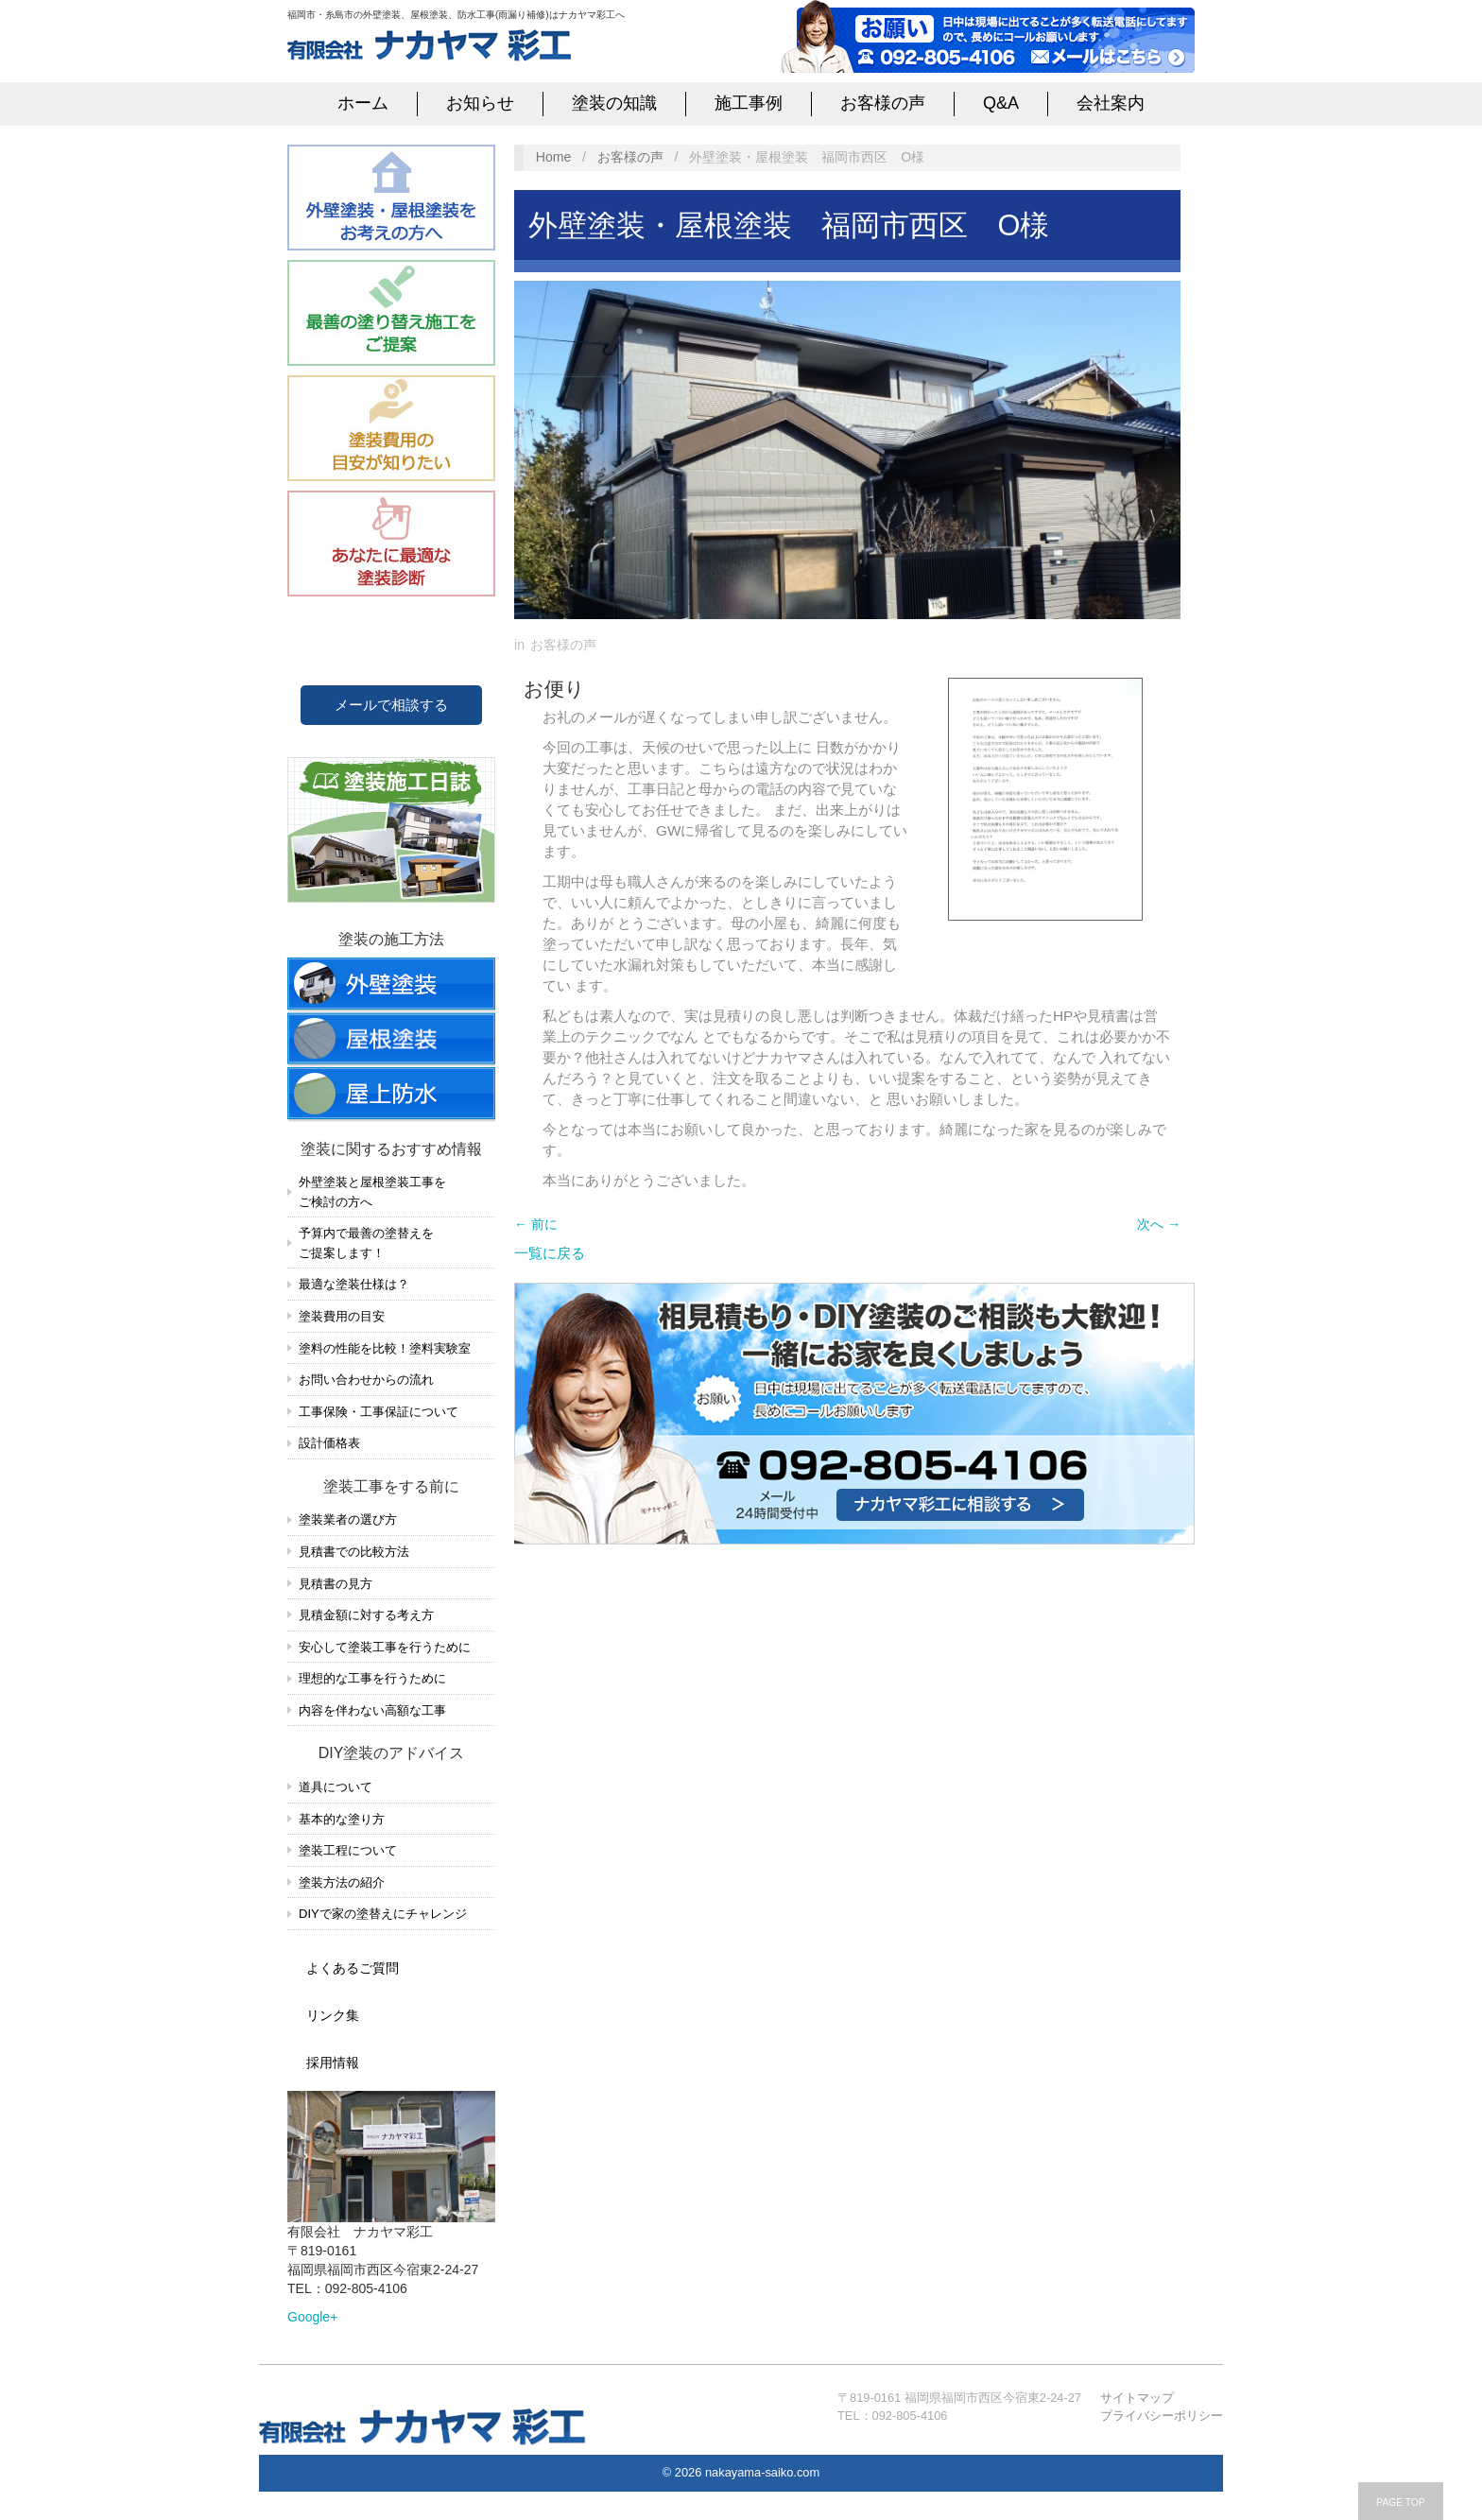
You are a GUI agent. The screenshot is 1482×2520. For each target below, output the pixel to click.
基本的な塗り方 (342, 1819)
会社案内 (1111, 103)
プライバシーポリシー (1161, 2415)
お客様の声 (882, 103)
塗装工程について (348, 1850)
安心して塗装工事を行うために (385, 1647)
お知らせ (480, 103)
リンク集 (332, 2015)
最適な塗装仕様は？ (354, 1284)
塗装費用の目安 (342, 1316)
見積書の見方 (335, 1584)
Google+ (312, 2316)
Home (554, 156)
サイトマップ (1137, 2398)
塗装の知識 (614, 103)
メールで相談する (391, 705)
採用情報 (332, 2062)
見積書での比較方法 (354, 1552)
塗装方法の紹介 (342, 1882)
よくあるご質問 (352, 1968)
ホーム (362, 103)
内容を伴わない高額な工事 (372, 1710)
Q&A (1001, 103)
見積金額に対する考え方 (366, 1615)
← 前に (536, 1224)
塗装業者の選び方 (348, 1519)
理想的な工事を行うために (372, 1678)
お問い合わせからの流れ (366, 1379)
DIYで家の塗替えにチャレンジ (383, 1914)
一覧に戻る (549, 1253)
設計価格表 (329, 1443)
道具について (335, 1787)
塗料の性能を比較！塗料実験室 (385, 1348)
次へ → (1158, 1224)
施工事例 (749, 103)
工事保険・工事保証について (378, 1412)
